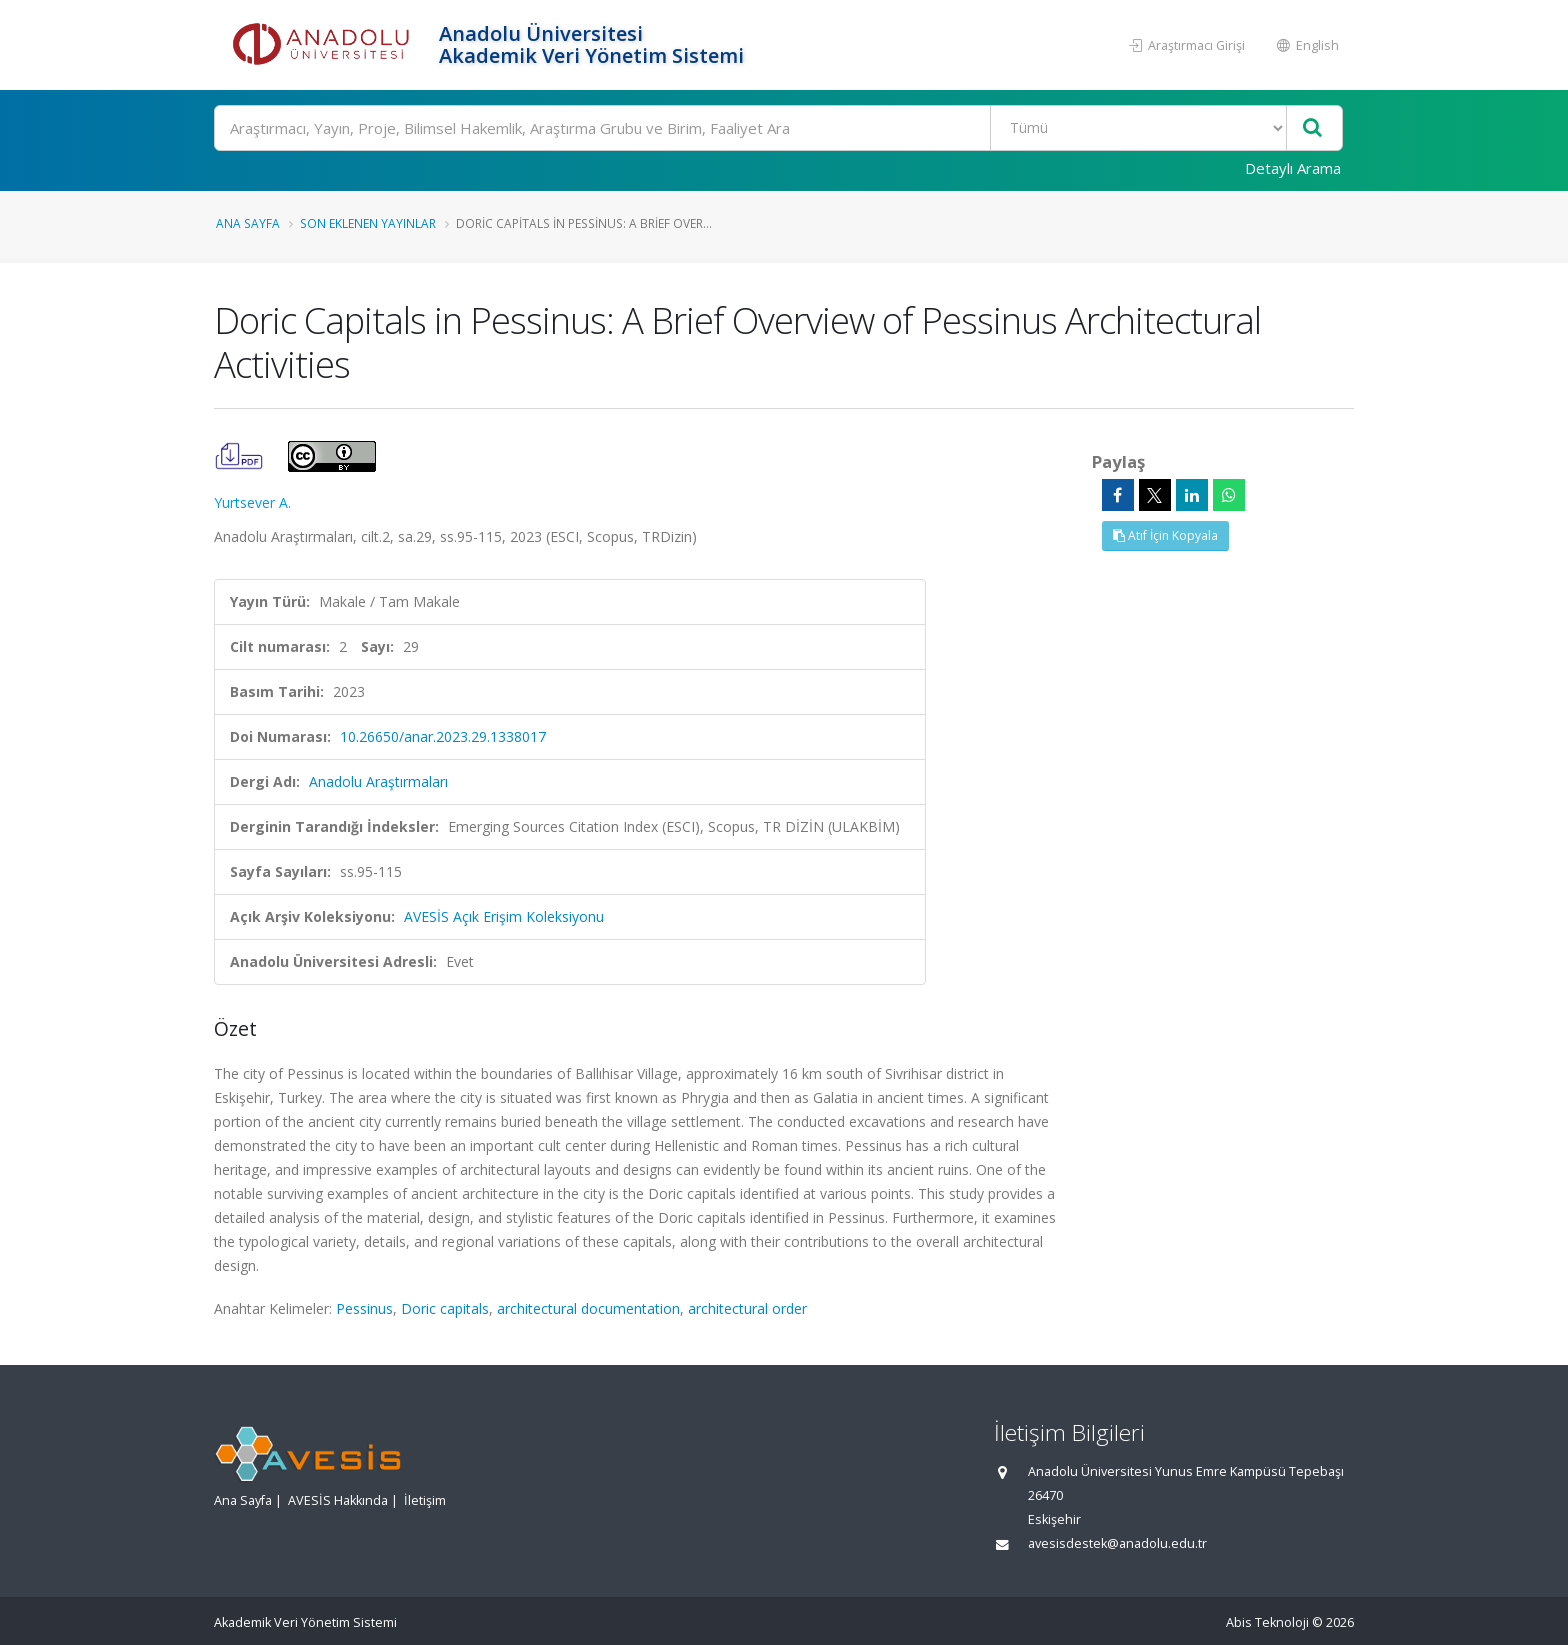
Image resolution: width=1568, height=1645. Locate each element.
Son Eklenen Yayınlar (368, 223)
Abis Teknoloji (1267, 1622)
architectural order (747, 1308)
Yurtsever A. (252, 502)
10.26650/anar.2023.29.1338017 (443, 736)
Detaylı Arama (1293, 168)
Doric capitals (445, 1308)
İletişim (425, 1500)
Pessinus (364, 1308)
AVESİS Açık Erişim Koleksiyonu (504, 916)
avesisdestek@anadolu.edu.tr (1117, 1543)
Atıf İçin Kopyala (1165, 535)
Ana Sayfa (248, 223)
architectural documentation (588, 1308)
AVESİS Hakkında (338, 1500)
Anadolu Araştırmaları (378, 781)
